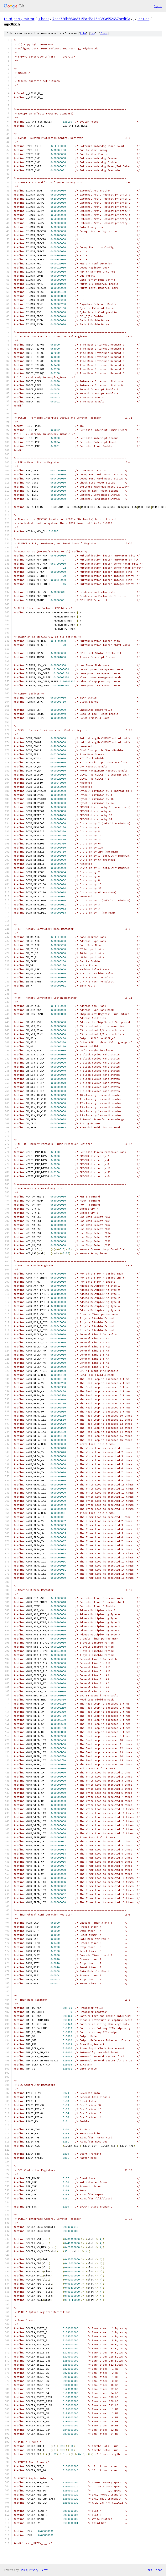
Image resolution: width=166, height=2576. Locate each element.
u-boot (43, 18)
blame (103, 33)
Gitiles (23, 2570)
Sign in (158, 6)
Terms (44, 2570)
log (93, 33)
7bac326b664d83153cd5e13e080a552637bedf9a (91, 18)
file (83, 33)
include (143, 18)
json (159, 2570)
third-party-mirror (19, 18)
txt (150, 2570)
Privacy (33, 2570)
